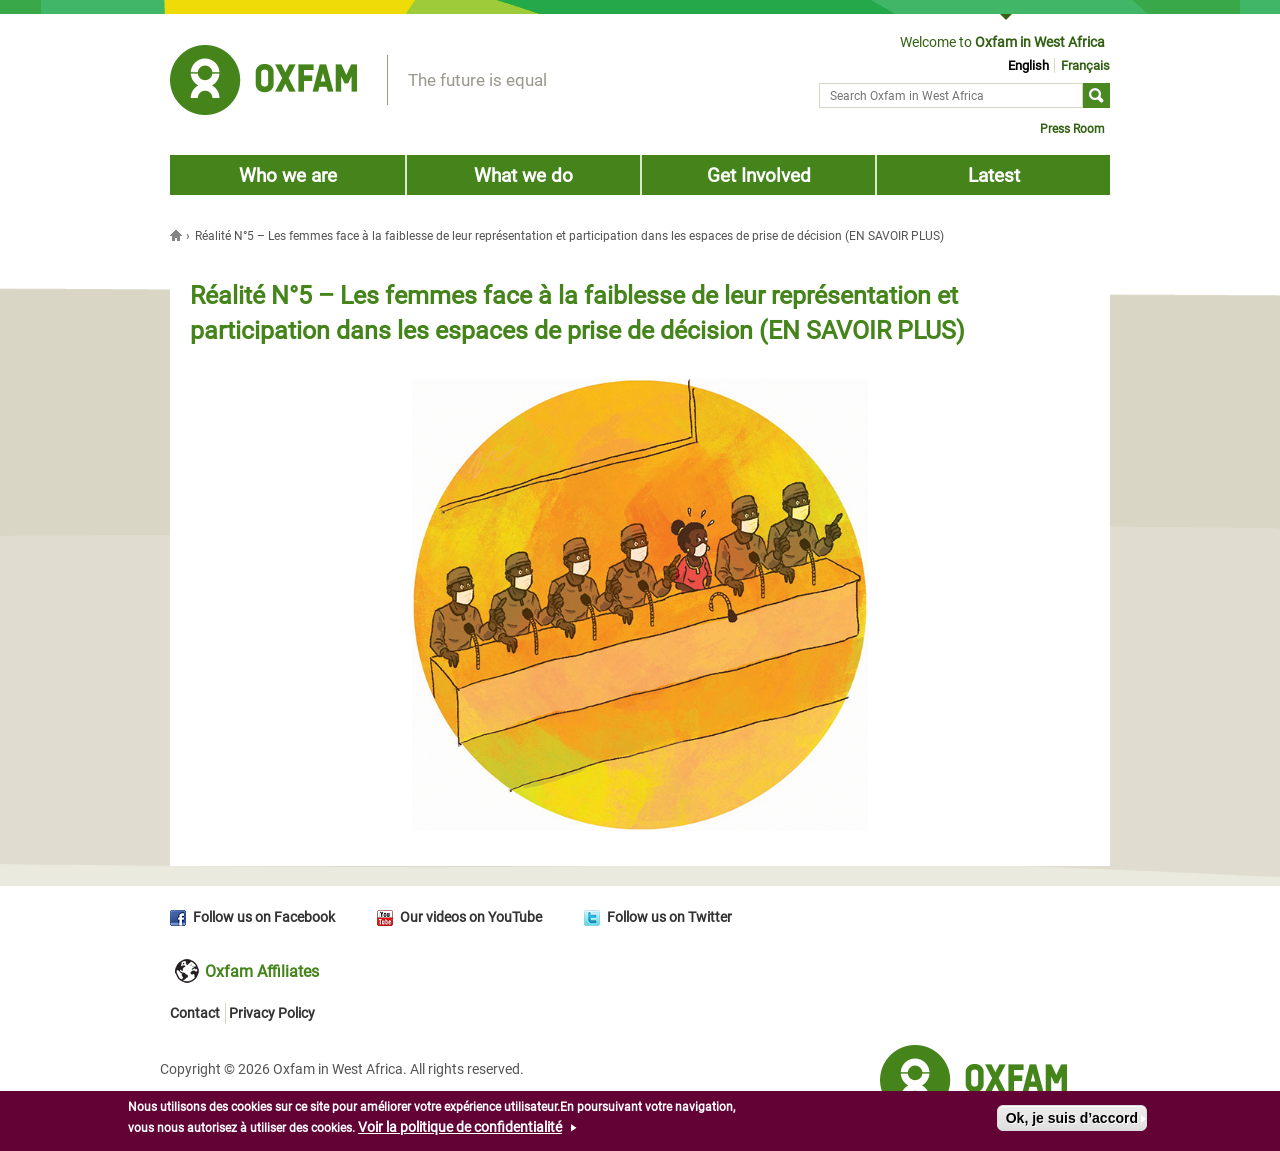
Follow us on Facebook (264, 917)
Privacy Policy (272, 1013)
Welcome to (1002, 42)
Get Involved (759, 175)
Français (1085, 65)
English (1028, 65)
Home (178, 235)
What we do (523, 175)
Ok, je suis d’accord (1072, 1120)
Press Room (1072, 129)
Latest (994, 175)
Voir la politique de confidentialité (460, 1129)
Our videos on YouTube (471, 917)
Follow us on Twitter (669, 917)
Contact (195, 1013)
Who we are (288, 175)
